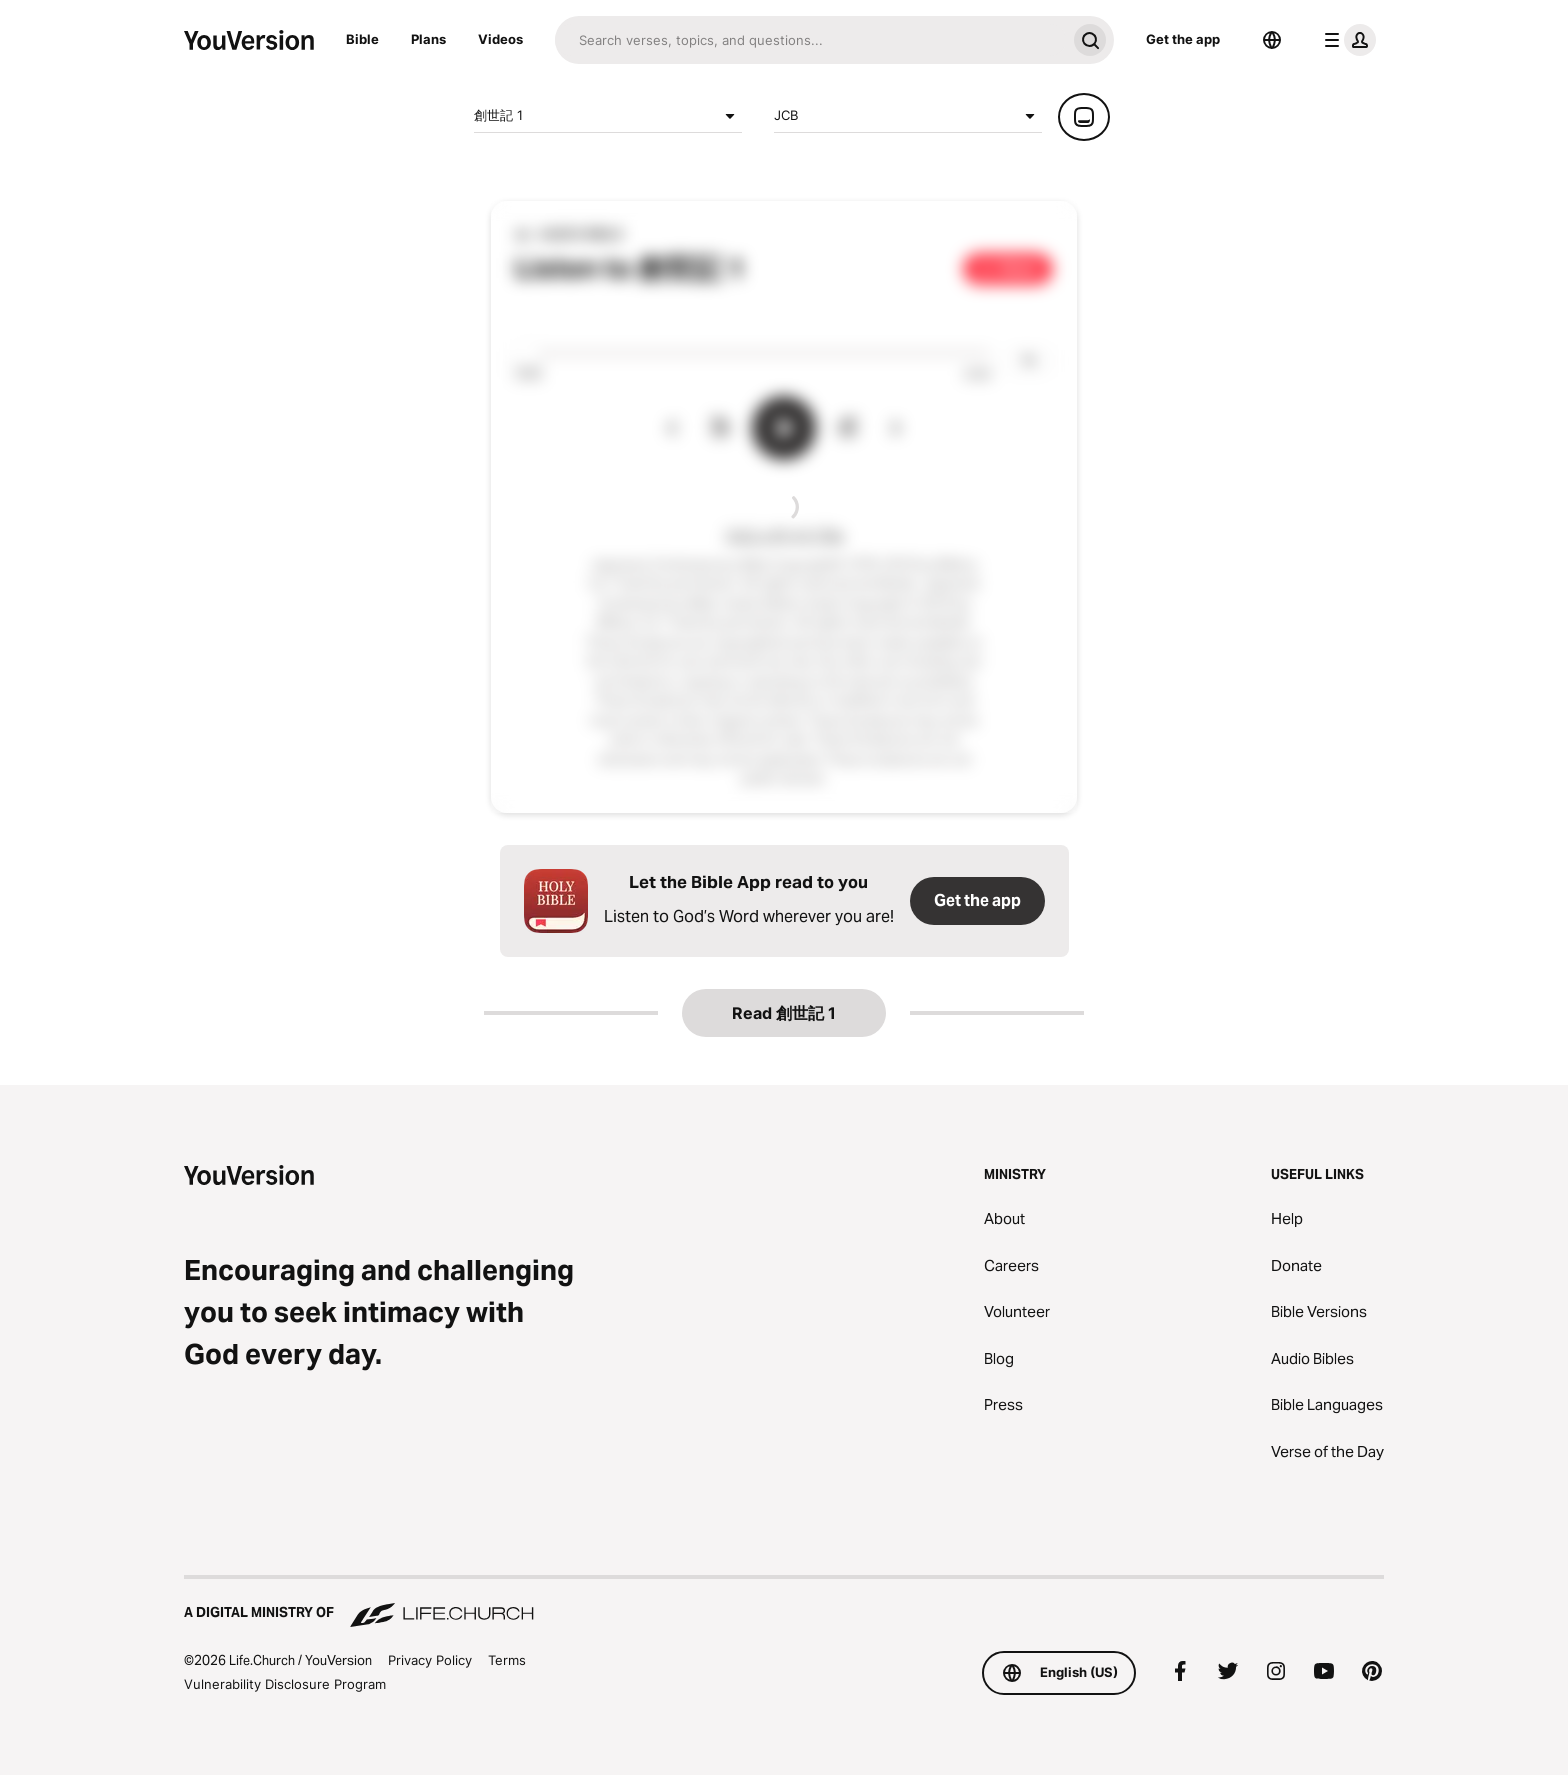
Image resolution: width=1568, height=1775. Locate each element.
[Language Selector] (1272, 40)
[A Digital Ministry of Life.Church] (784, 1603)
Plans (428, 39)
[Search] (810, 40)
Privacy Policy (430, 1660)
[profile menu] (1346, 40)
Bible (362, 39)
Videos (500, 39)
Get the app (1183, 39)
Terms (507, 1660)
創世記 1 (608, 116)
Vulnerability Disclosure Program (285, 1684)
